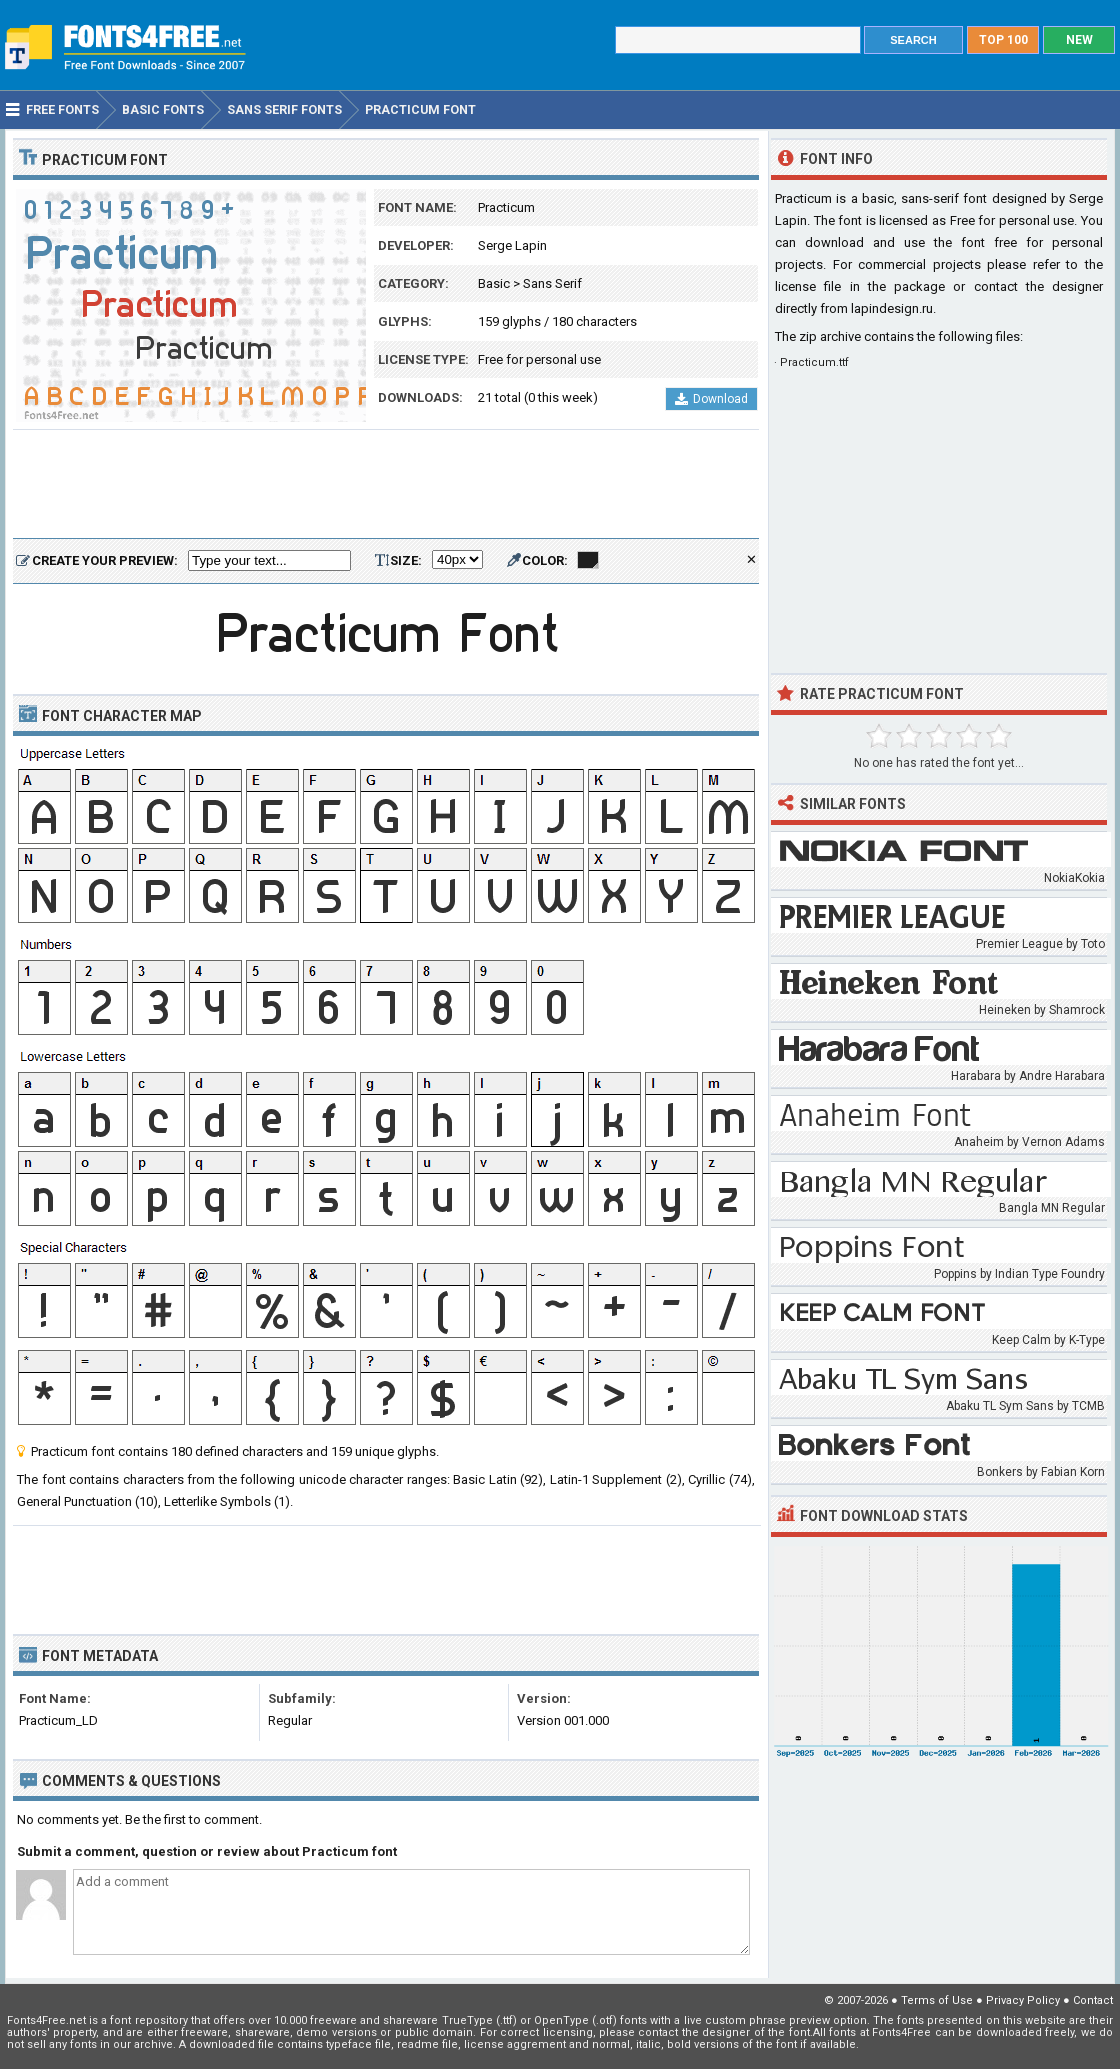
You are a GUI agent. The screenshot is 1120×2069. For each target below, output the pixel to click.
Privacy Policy (1023, 2000)
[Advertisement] (386, 485)
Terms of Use (937, 2000)
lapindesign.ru (892, 308)
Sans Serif (552, 283)
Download (711, 399)
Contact (1093, 2000)
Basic (494, 283)
